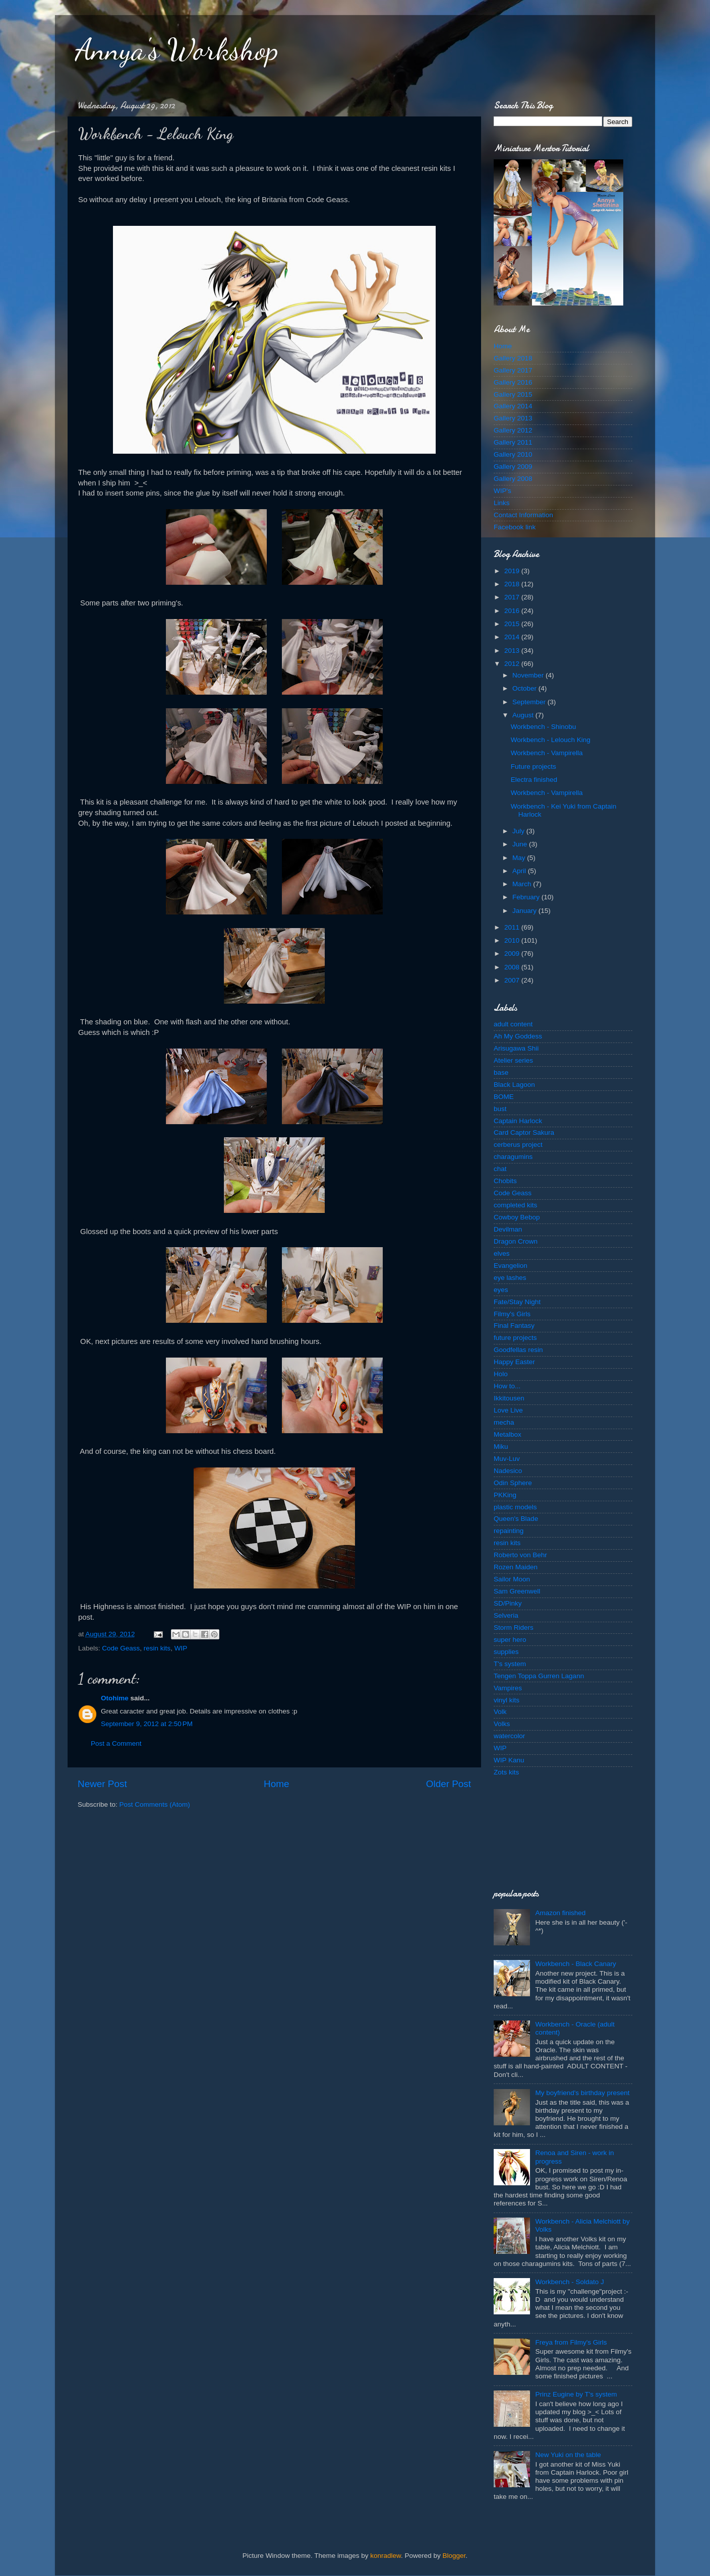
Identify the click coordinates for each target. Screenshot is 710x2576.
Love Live (508, 1410)
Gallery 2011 (513, 442)
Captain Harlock (518, 1121)
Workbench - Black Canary (575, 1964)
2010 (512, 940)
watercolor (509, 1736)
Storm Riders (514, 1627)
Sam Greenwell (517, 1591)
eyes (501, 1290)
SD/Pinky (508, 1603)
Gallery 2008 (513, 478)
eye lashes (510, 1277)
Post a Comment (116, 1743)
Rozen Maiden (516, 1567)
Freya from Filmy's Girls (571, 2342)
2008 (512, 967)
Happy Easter (514, 1362)
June (520, 844)
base (501, 1072)
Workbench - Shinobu (543, 726)
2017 (512, 597)
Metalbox (507, 1434)
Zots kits (506, 1772)
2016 (512, 611)
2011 (512, 927)
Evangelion (510, 1265)
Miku (501, 1446)
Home (276, 1783)
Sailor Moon (512, 1579)
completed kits (515, 1205)
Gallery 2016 (513, 382)
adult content (513, 1024)
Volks (502, 1724)
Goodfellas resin (518, 1350)
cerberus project (518, 1144)
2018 (512, 584)
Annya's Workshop (176, 49)
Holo (501, 1374)
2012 (512, 663)
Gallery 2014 (513, 406)
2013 (512, 650)
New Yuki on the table (568, 2455)
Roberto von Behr (520, 1555)
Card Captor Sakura (524, 1132)
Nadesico (508, 1471)
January (525, 910)
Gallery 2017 (513, 370)
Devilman (508, 1229)
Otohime (115, 1698)
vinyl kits (506, 1700)
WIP (181, 1648)
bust (500, 1109)
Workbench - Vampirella (547, 753)
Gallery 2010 (513, 454)
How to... (507, 1386)
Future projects (533, 766)
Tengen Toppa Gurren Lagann (539, 1676)
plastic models (515, 1507)
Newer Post (102, 1783)
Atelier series (513, 1060)
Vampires (508, 1688)
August (524, 715)
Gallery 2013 (513, 418)
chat (500, 1169)
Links (502, 503)
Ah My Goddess (518, 1036)
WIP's (502, 491)
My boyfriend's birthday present (582, 2093)
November (529, 675)
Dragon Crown (516, 1241)
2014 (512, 637)
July (519, 831)
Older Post (448, 1783)
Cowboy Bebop (517, 1217)
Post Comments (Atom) (155, 1804)
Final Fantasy (514, 1325)
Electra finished (534, 779)
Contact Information (523, 515)
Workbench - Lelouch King (550, 740)
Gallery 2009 (513, 466)
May (519, 858)
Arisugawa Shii (516, 1048)
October (525, 688)
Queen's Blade (516, 1518)
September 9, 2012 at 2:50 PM (147, 1724)
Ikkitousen (509, 1398)
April (520, 871)
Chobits (505, 1181)
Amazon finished (560, 1913)
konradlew (385, 2555)
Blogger (454, 2555)
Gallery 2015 (513, 394)
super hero (510, 1639)
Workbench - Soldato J (569, 2282)
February (527, 897)
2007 (512, 980)
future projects (515, 1337)
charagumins (513, 1156)
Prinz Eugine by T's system (576, 2394)
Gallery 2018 (513, 358)
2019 (512, 571)
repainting (508, 1531)
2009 (512, 953)
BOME (504, 1096)
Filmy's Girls (512, 1314)
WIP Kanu (509, 1760)
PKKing (505, 1495)
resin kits (157, 1648)
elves (502, 1253)
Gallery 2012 (513, 430)
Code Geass (121, 1648)
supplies (506, 1651)
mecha (504, 1422)
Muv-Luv (507, 1458)
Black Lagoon (514, 1084)
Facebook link (515, 527)
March (522, 884)
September (530, 702)
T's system (510, 1664)
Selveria (506, 1615)
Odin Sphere (513, 1483)
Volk (500, 1711)
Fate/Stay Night (517, 1302)
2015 (512, 624)
